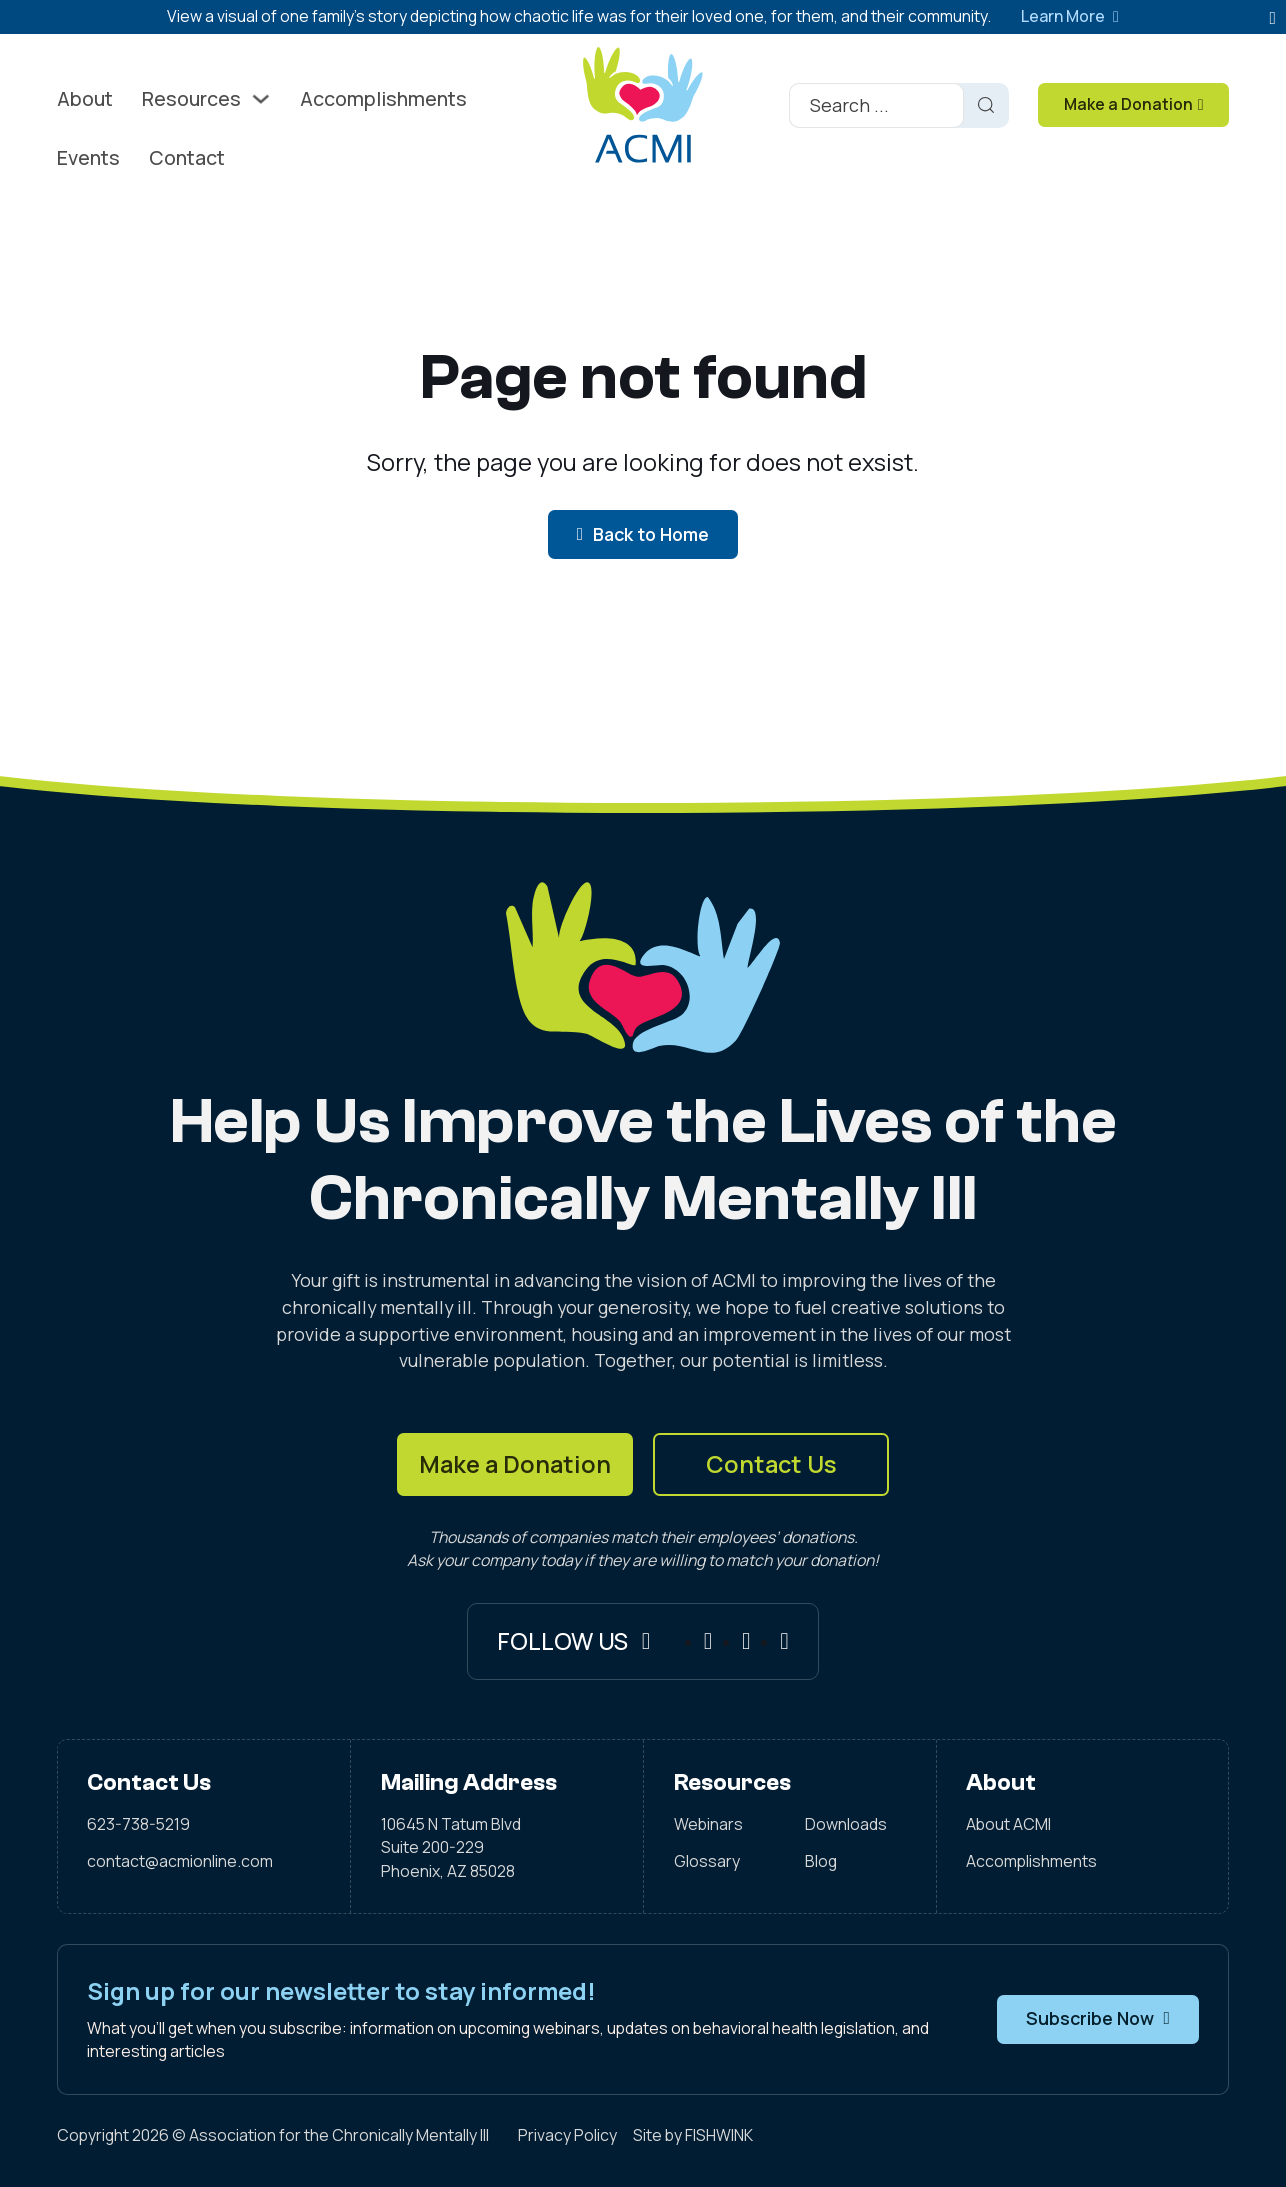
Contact (187, 157)
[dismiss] (1272, 19)
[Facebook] (708, 1642)
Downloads (846, 1824)
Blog (821, 1861)
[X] (784, 1642)
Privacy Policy (567, 2135)
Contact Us (771, 1464)
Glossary (707, 1861)
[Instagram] (746, 1642)
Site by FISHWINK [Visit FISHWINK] (693, 2135)
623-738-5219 (138, 1824)
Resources (191, 98)
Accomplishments (383, 98)
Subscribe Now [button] (1098, 2018)
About (85, 98)
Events (88, 157)
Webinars (708, 1824)
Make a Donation (515, 1464)
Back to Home (643, 534)
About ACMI (1008, 1824)
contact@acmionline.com (180, 1861)
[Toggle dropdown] (261, 99)
